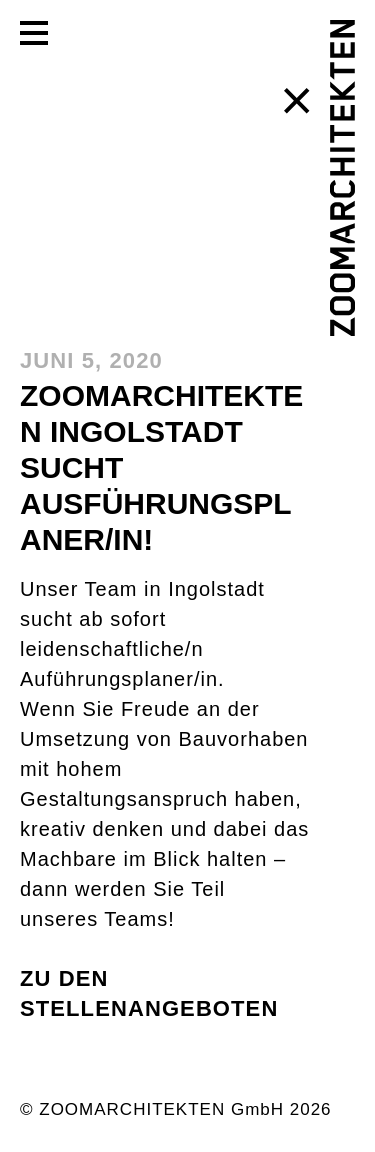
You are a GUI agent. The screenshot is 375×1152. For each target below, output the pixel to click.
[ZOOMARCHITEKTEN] (342, 178)
